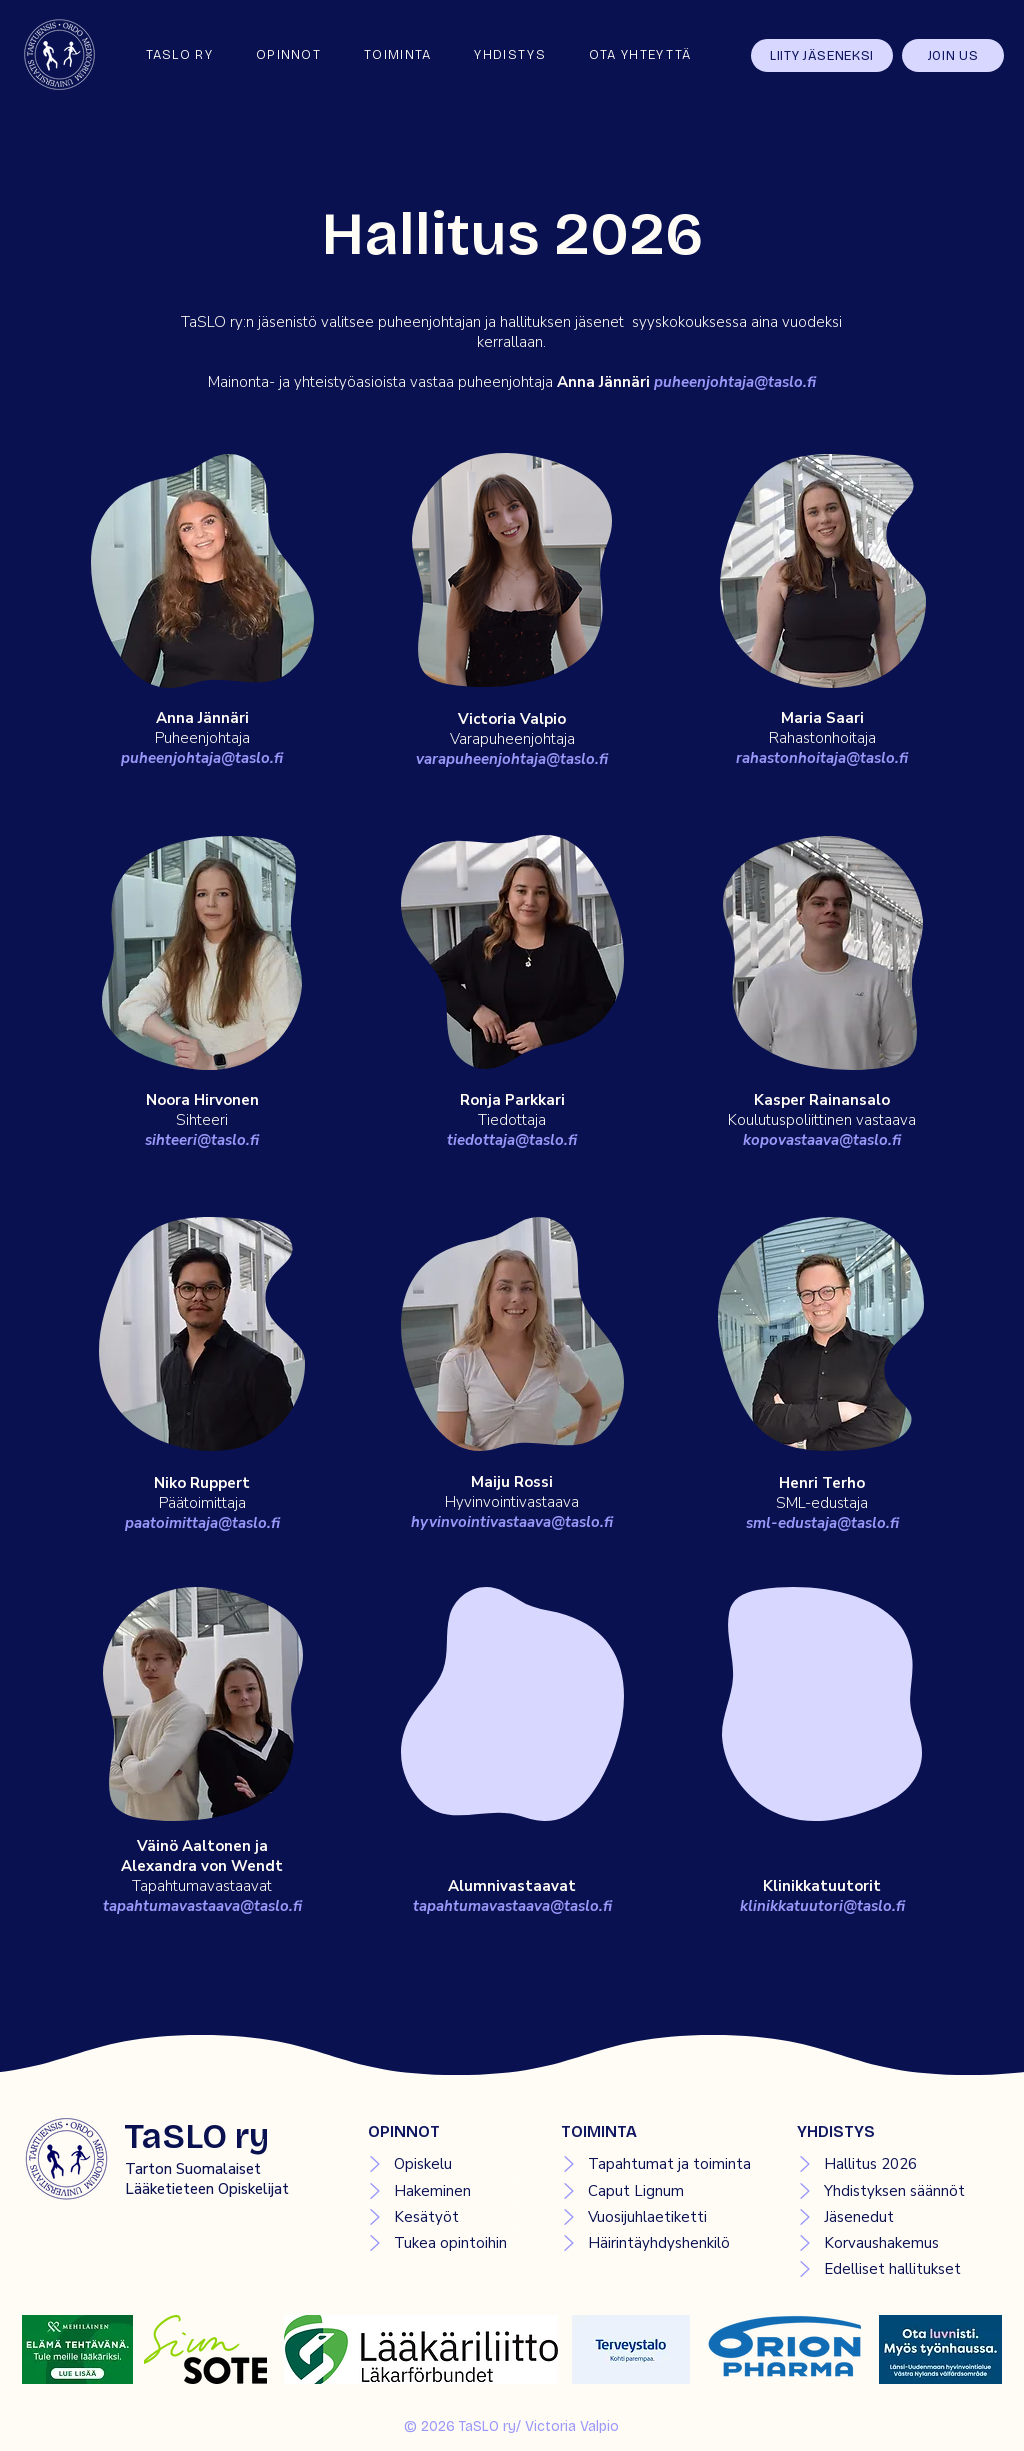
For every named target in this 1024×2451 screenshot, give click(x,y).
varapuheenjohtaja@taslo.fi (512, 759)
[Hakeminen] (445, 2191)
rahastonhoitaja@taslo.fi (822, 758)
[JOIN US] (953, 55)
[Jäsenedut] (891, 2217)
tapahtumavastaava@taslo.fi (202, 1906)
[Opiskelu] (445, 2164)
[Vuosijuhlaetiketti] (655, 2217)
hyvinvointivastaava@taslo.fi (512, 1522)
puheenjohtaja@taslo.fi (735, 382)
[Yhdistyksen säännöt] (891, 2191)
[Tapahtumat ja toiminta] (655, 2164)
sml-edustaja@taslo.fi (822, 1523)
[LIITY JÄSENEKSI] (822, 55)
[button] (288, 55)
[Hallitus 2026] (891, 2164)
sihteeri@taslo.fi (202, 1140)
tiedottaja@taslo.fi (512, 1140)
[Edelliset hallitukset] (891, 2269)
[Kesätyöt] (445, 2217)
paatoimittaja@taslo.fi (202, 1523)
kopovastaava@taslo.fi (822, 1140)
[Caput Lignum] (655, 2191)
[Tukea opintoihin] (445, 2243)
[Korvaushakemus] (891, 2243)
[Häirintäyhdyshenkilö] (655, 2243)
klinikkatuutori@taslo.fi (822, 1906)
